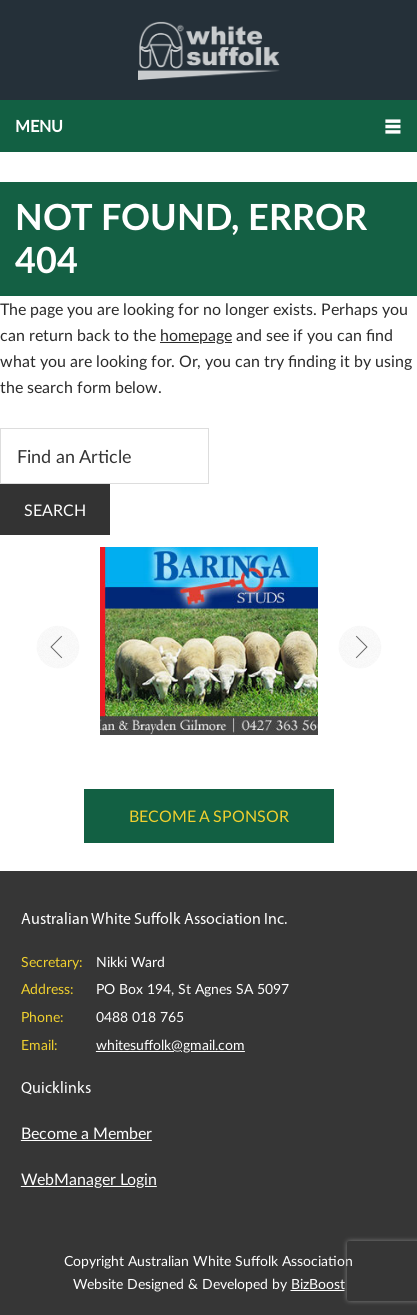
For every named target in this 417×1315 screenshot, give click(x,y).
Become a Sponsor (209, 815)
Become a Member (86, 1132)
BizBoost (318, 1283)
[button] (208, 126)
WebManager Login (89, 1178)
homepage (196, 334)
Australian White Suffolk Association (208, 50)
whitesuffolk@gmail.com (170, 1044)
